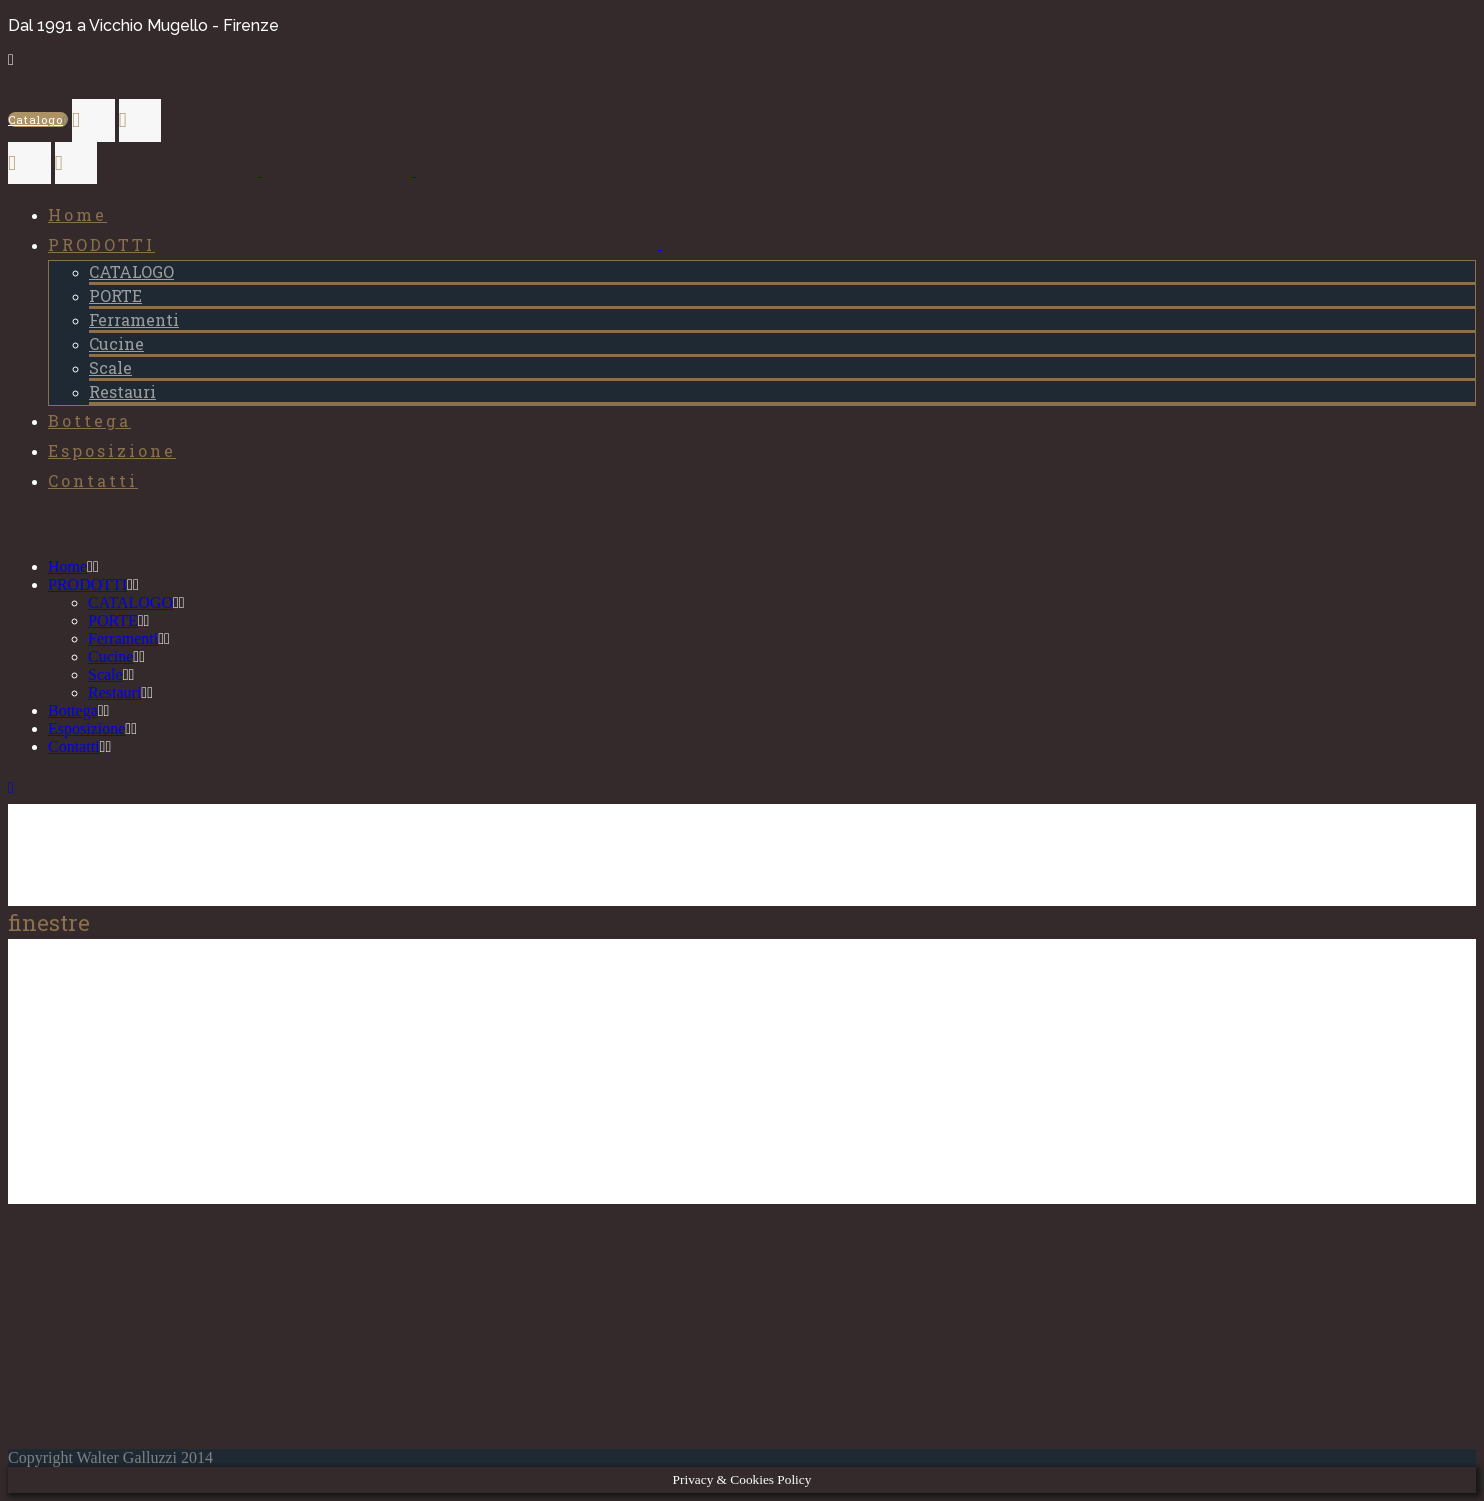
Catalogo (38, 119)
